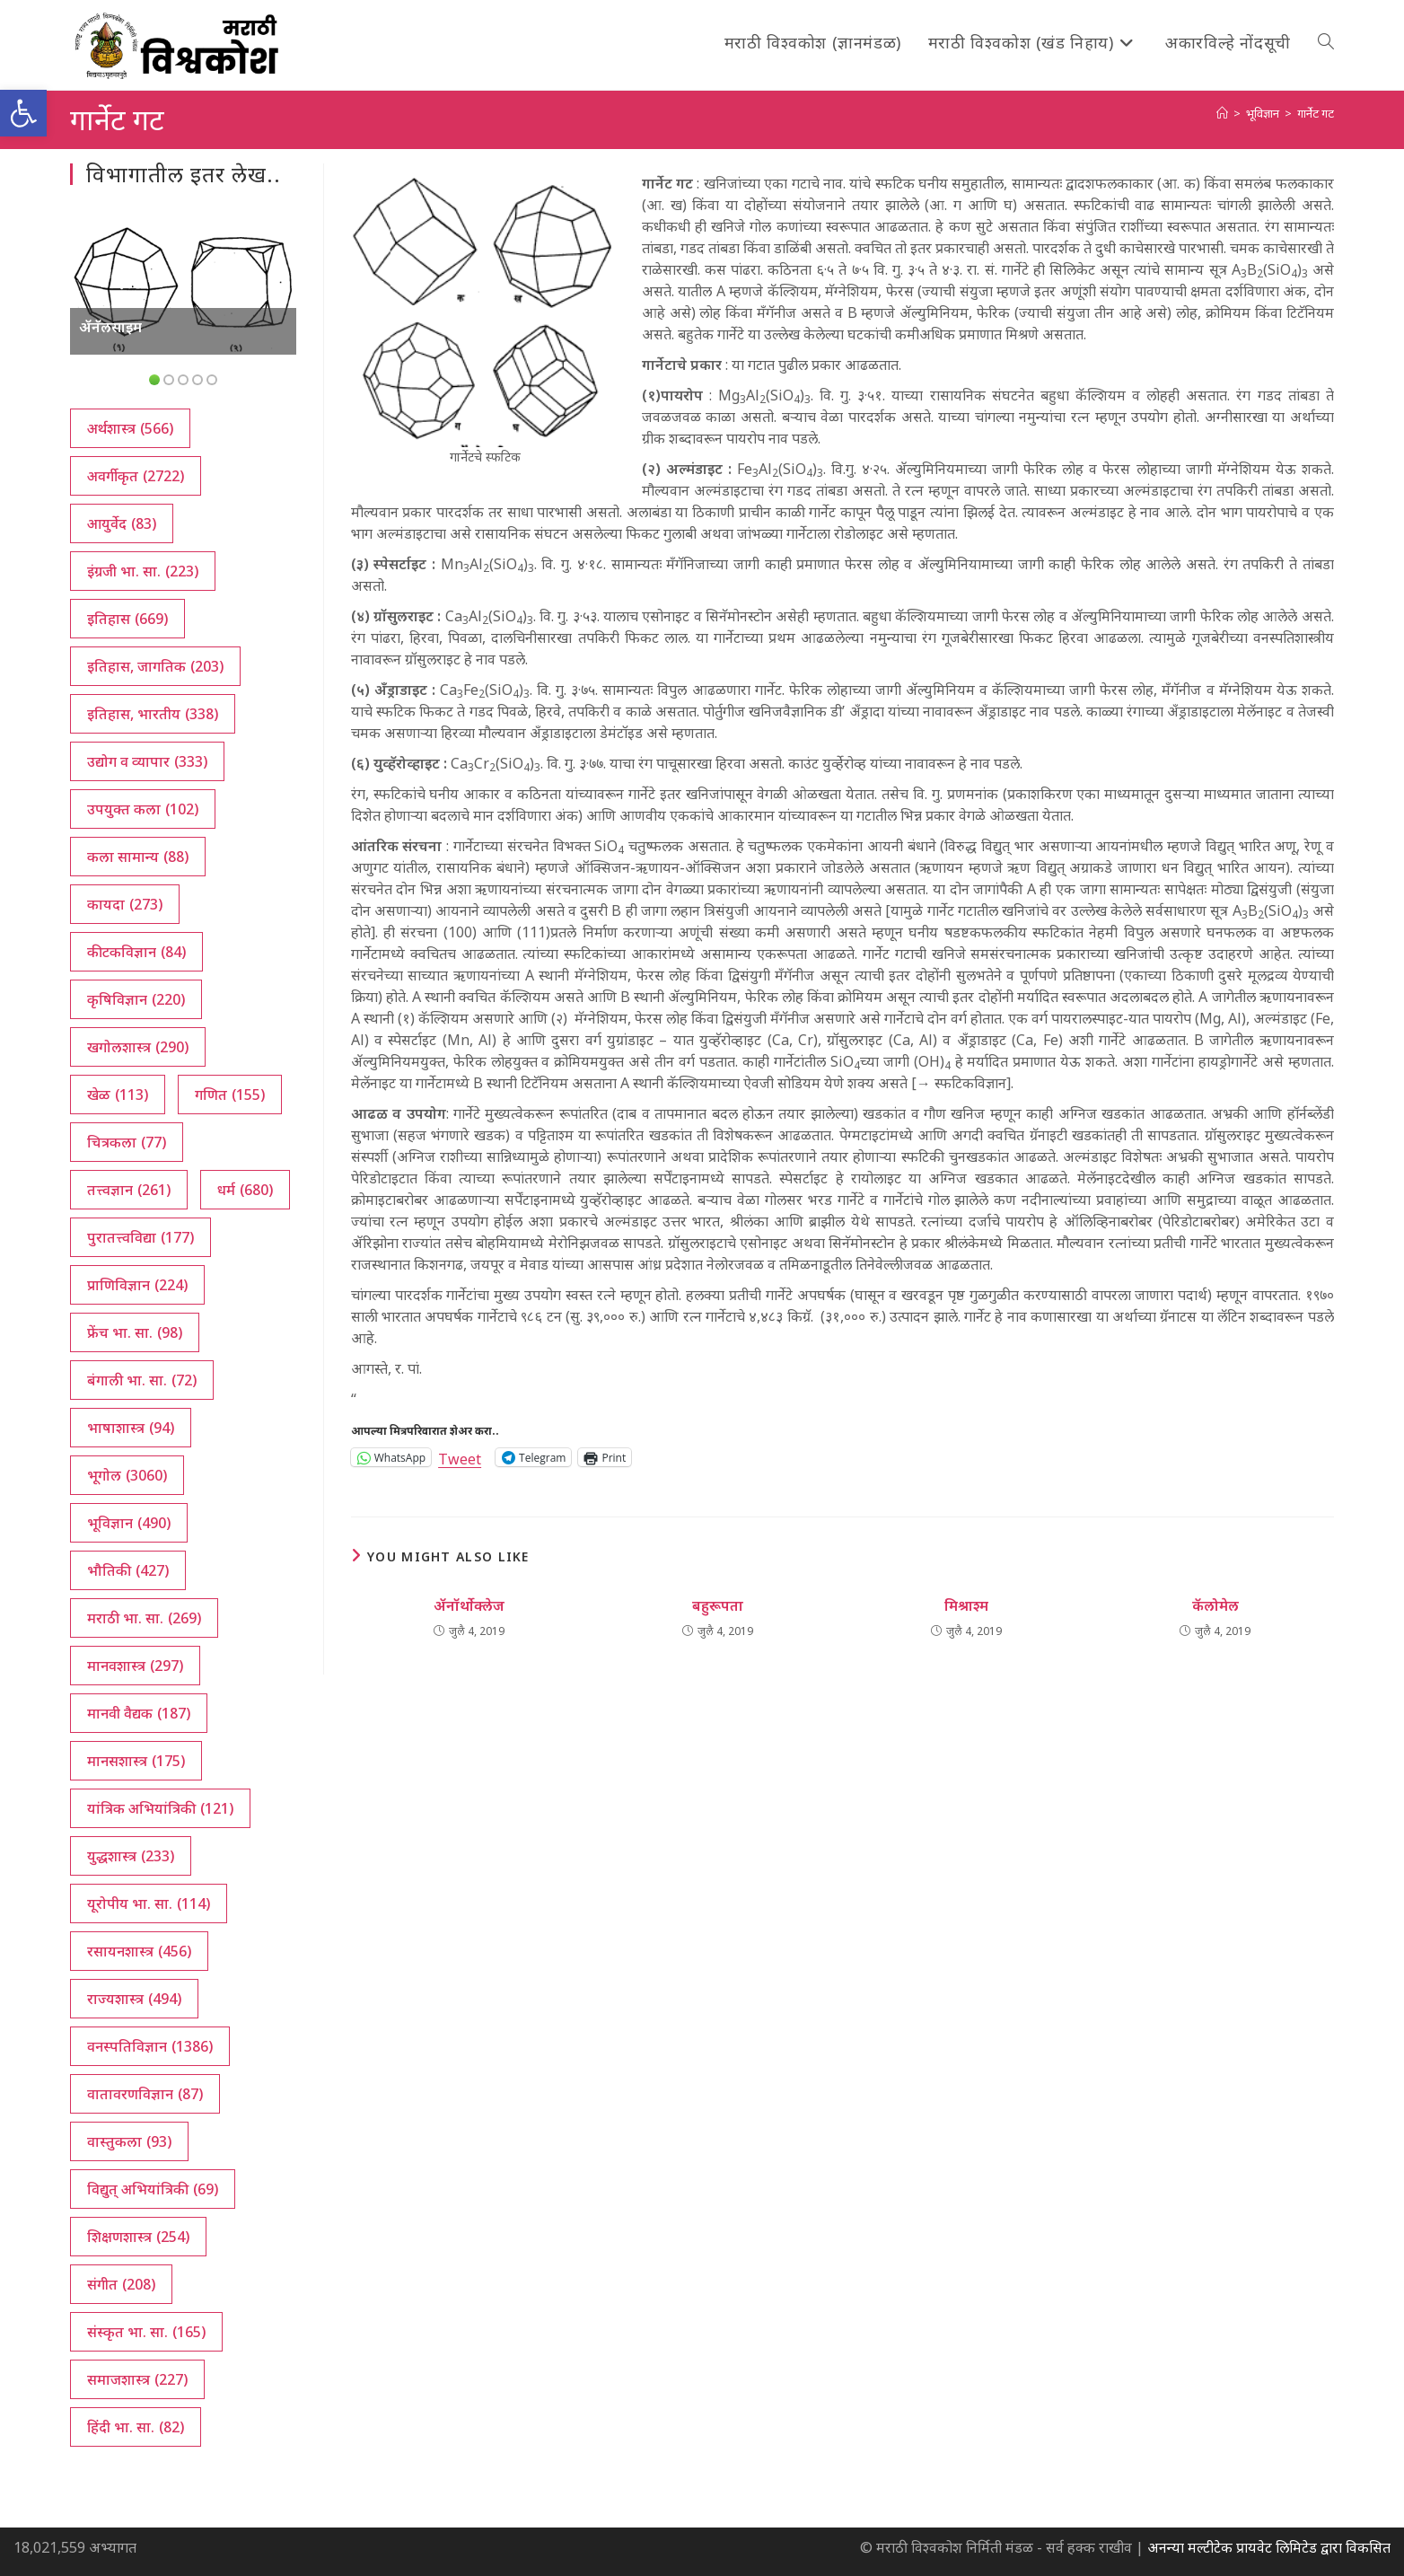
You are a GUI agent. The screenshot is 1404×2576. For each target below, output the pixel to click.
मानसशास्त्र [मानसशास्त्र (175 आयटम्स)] (136, 1761)
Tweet (459, 1456)
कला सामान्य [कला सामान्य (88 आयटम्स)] (138, 856)
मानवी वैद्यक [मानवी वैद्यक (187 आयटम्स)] (138, 1713)
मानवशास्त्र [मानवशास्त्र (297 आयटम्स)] (135, 1665)
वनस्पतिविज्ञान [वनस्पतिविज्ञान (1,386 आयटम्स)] (150, 2046)
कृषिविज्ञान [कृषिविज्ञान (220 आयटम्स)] (136, 999)
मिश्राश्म (966, 1605)
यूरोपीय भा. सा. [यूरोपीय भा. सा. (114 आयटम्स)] (148, 1903)
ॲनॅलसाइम (110, 327)
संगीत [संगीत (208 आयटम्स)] (121, 2284)
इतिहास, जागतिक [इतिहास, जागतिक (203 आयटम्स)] (155, 666)
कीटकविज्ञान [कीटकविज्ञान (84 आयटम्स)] (136, 952)
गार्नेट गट (1315, 113)
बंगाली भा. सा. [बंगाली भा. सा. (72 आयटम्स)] (142, 1380)
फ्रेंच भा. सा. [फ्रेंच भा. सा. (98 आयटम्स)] (134, 1332)
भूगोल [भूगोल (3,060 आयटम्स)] (127, 1475)
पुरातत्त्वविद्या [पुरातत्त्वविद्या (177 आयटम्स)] (140, 1237)
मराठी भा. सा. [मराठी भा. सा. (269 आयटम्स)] (144, 1618)
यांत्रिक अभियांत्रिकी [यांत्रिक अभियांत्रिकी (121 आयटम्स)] (160, 1808)
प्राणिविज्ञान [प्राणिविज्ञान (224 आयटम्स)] (137, 1285)
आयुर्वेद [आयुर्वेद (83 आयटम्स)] (121, 523)
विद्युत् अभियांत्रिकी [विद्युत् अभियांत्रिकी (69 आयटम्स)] (152, 2189)
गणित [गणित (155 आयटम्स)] (230, 1094)
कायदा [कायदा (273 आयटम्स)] (124, 904)
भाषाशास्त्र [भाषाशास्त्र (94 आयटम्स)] (130, 1427)
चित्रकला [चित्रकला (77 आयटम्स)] (126, 1142)
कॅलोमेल (1215, 1605)
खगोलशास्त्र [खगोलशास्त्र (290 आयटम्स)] (138, 1047)
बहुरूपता (717, 1605)
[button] (23, 113)
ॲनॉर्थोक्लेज (469, 1605)
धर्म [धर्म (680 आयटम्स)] (245, 1189)
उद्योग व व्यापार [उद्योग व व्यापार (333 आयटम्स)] (147, 761)
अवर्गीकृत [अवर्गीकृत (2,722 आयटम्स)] (135, 476)
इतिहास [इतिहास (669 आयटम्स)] (127, 618)
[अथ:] (1222, 113)
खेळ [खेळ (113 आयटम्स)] (117, 1094)
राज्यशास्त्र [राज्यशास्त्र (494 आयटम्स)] (134, 1998)
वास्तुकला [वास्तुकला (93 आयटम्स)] (129, 2141)
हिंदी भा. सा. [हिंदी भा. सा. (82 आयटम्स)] (135, 2427)
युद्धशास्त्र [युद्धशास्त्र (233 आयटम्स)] (130, 1856)
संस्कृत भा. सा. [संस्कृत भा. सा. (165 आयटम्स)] (146, 2332)
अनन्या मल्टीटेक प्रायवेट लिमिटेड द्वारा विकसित (1269, 2547)
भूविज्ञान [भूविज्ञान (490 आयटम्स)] (129, 1523)
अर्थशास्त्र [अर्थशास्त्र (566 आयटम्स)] (130, 428)
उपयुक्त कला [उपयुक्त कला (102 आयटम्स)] (142, 809)
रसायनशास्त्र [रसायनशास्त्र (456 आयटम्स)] (139, 1951)
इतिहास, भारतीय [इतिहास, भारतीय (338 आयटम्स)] (152, 714)
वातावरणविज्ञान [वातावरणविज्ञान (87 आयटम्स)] (145, 2094)
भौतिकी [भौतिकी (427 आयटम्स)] (128, 1570)
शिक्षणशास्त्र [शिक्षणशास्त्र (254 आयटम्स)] (138, 2236)
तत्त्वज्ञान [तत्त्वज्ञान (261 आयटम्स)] (129, 1189)
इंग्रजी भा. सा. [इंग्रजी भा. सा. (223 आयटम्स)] (142, 571)
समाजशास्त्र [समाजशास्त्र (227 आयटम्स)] (137, 2379)
